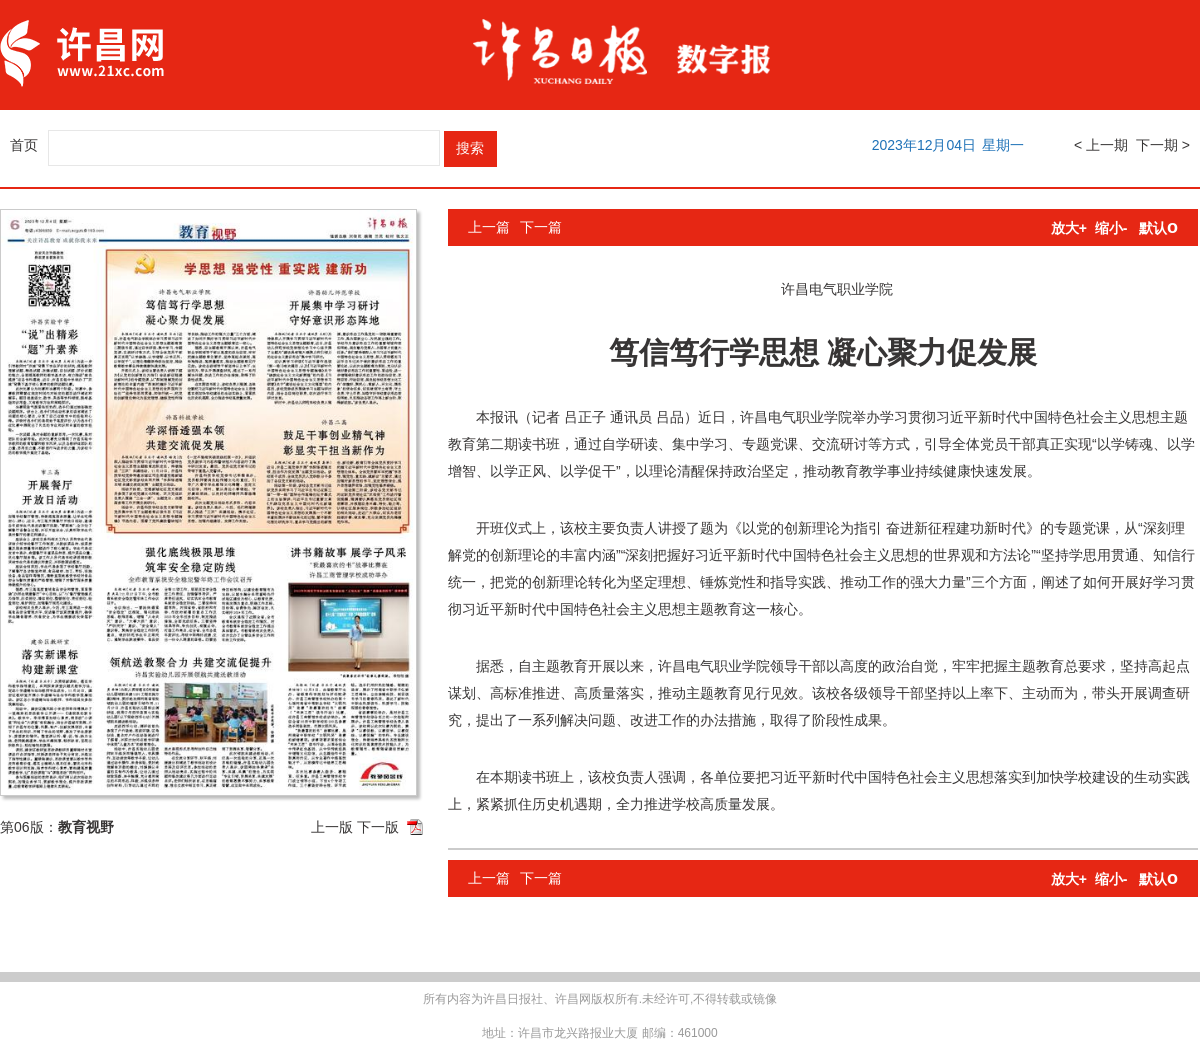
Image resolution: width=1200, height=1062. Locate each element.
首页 (24, 145)
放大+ (1069, 228)
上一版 (332, 827)
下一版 (378, 827)
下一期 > (1163, 145)
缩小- (1111, 228)
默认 (1158, 228)
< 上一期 (1101, 145)
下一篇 (541, 227)
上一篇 (489, 227)
